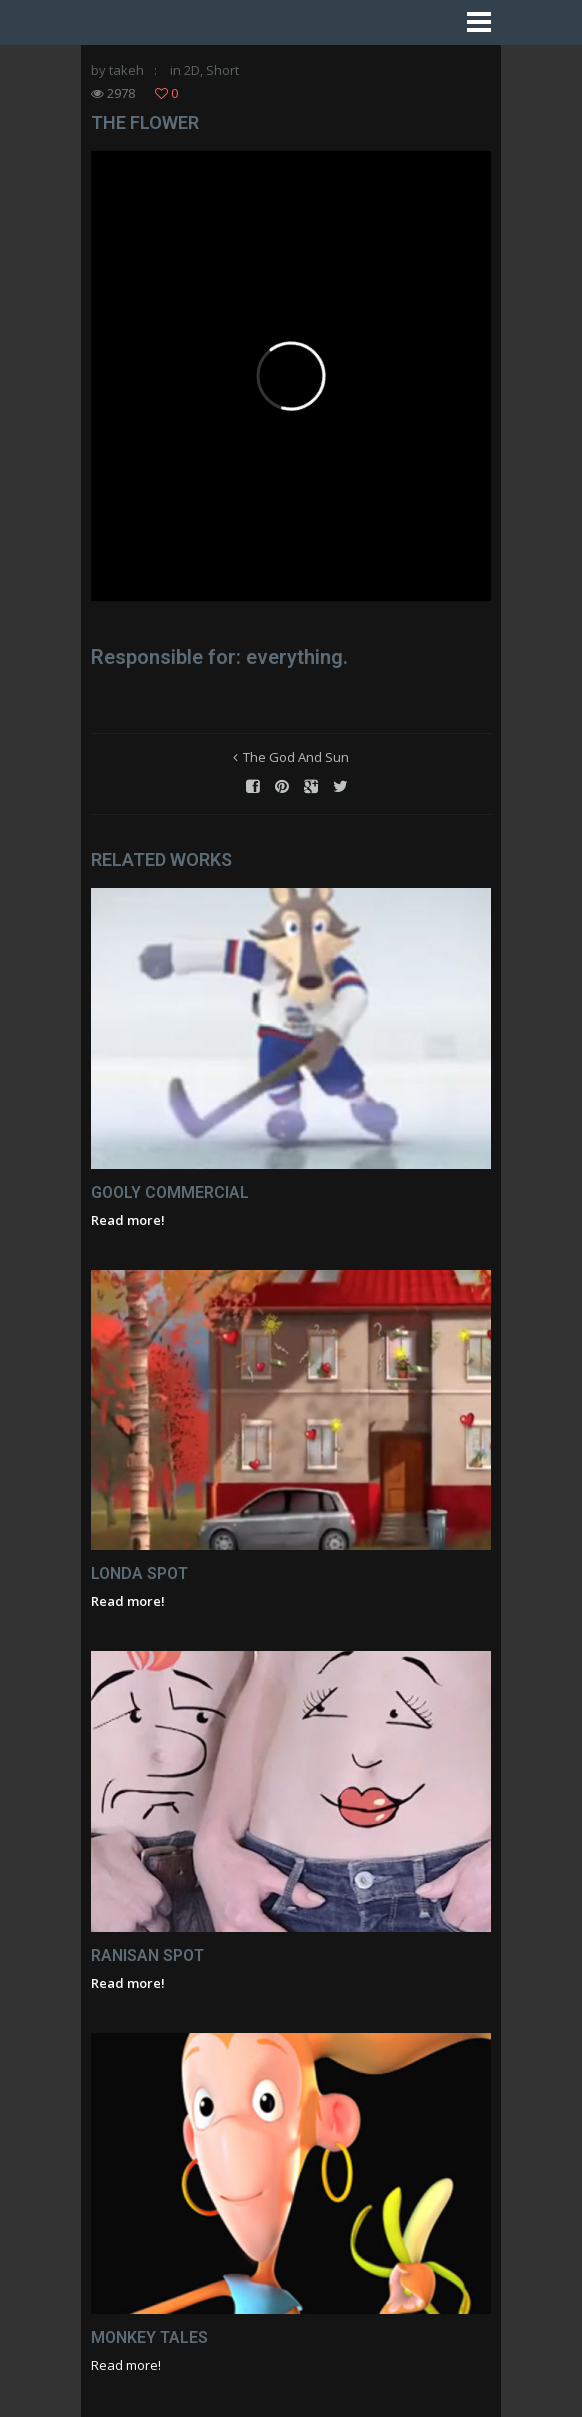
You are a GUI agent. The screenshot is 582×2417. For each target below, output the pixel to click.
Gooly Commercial (170, 1192)
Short (222, 70)
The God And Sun (296, 757)
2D (192, 70)
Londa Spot (139, 1573)
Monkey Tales (149, 2337)
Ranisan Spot (147, 1955)
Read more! (128, 1220)
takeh (126, 70)
